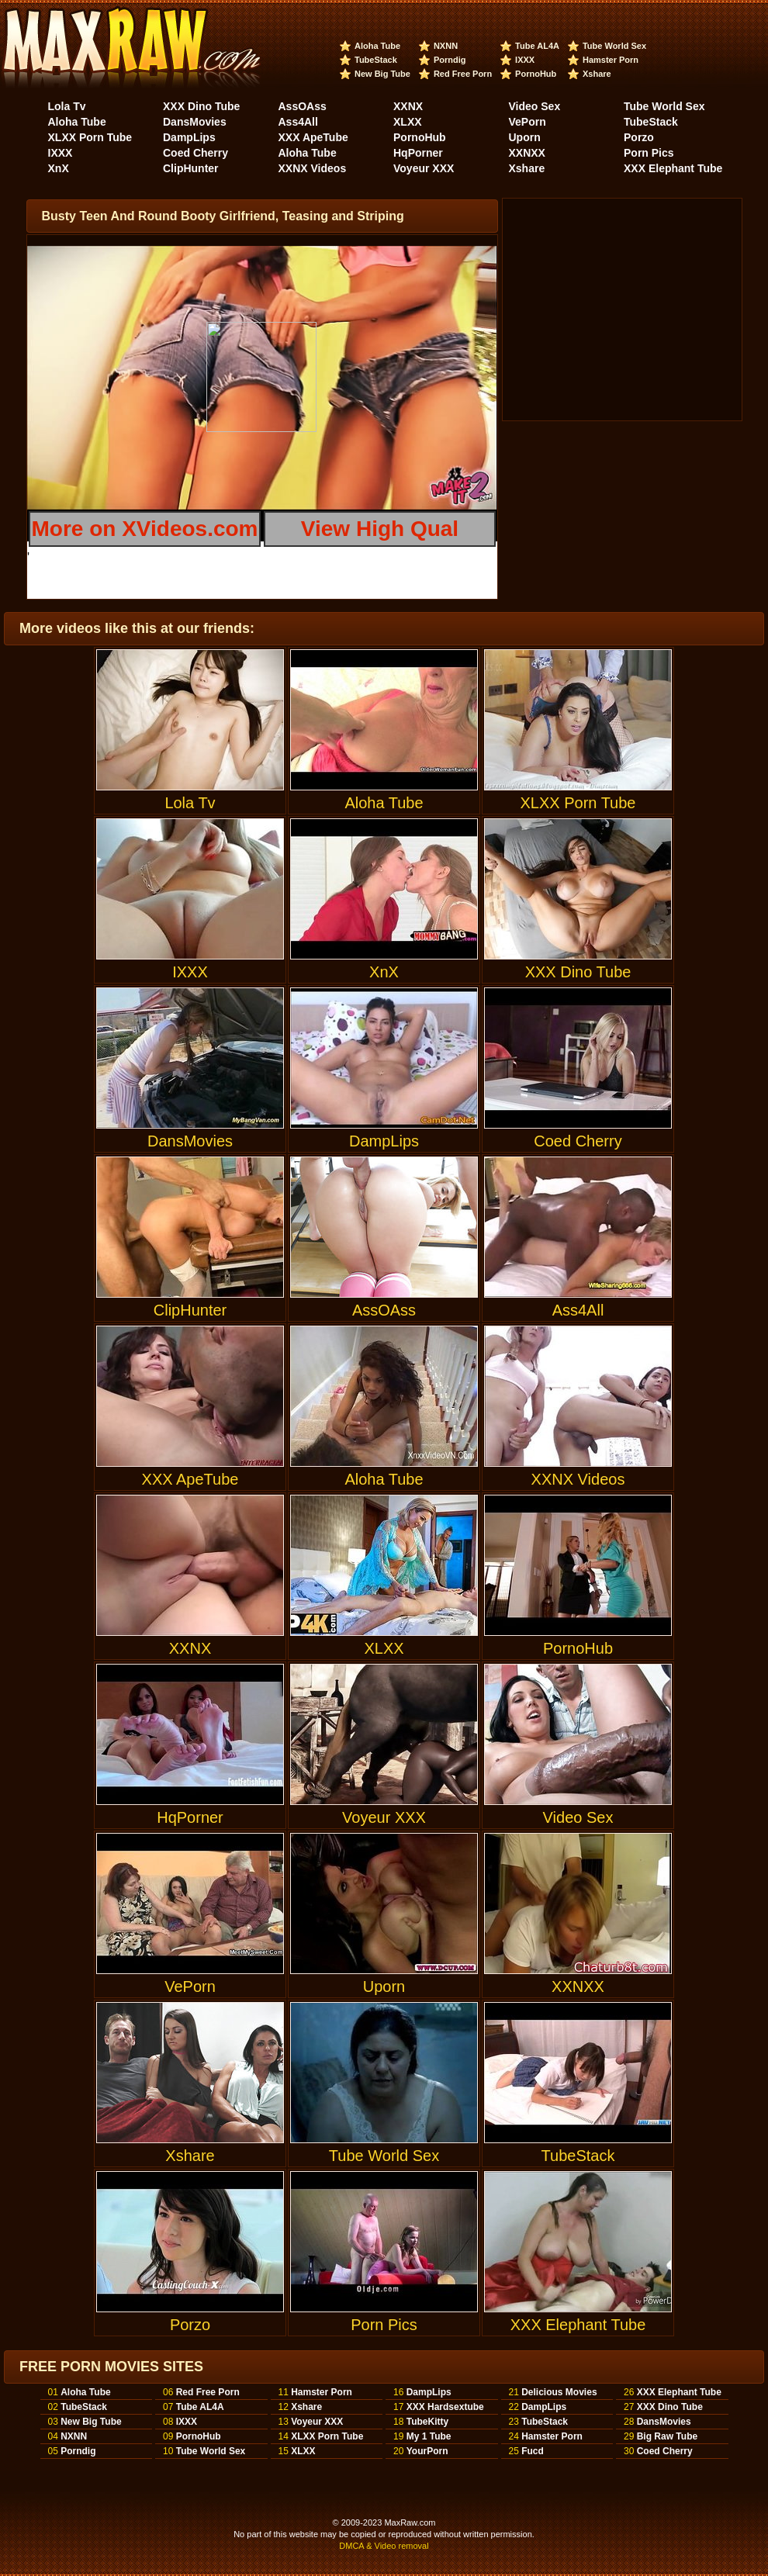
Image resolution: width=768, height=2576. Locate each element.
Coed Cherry (195, 153)
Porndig (450, 59)
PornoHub (535, 73)
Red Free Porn (463, 73)
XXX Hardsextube (445, 2406)
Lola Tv (67, 106)
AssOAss (302, 106)
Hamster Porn (610, 59)
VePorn (527, 122)
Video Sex (535, 106)
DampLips (189, 137)
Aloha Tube (377, 45)
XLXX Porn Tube (90, 137)
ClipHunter (191, 168)
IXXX (524, 59)
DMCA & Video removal (383, 2545)
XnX (58, 168)
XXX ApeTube (313, 137)
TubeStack (376, 59)
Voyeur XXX (423, 168)
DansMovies (195, 122)
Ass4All (298, 122)
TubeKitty (427, 2421)
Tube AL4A (537, 45)
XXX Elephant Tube (673, 168)
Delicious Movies (559, 2392)
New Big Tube (382, 73)
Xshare (597, 73)
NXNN (446, 45)
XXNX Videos (312, 168)
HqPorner (418, 153)
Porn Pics (649, 153)
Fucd (532, 2451)
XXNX (408, 106)
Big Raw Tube (667, 2436)
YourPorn (427, 2451)
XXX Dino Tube (201, 106)
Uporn (525, 137)
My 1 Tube (428, 2436)
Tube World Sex (614, 45)
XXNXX (527, 153)
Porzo (639, 137)
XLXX (407, 122)
